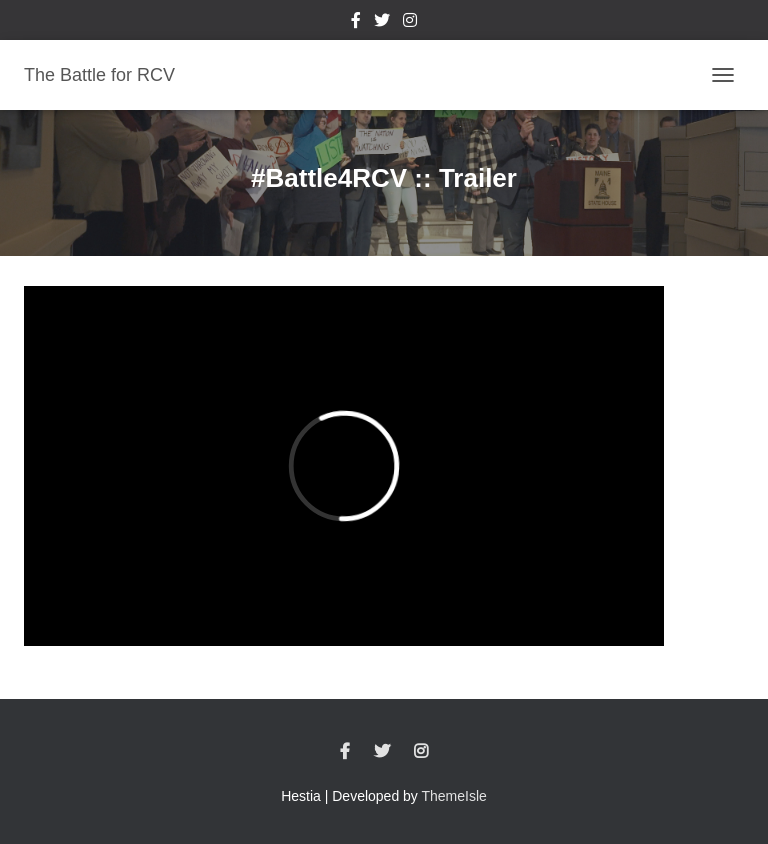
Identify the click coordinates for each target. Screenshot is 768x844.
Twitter (382, 23)
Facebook (356, 23)
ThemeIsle (454, 796)
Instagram (410, 23)
